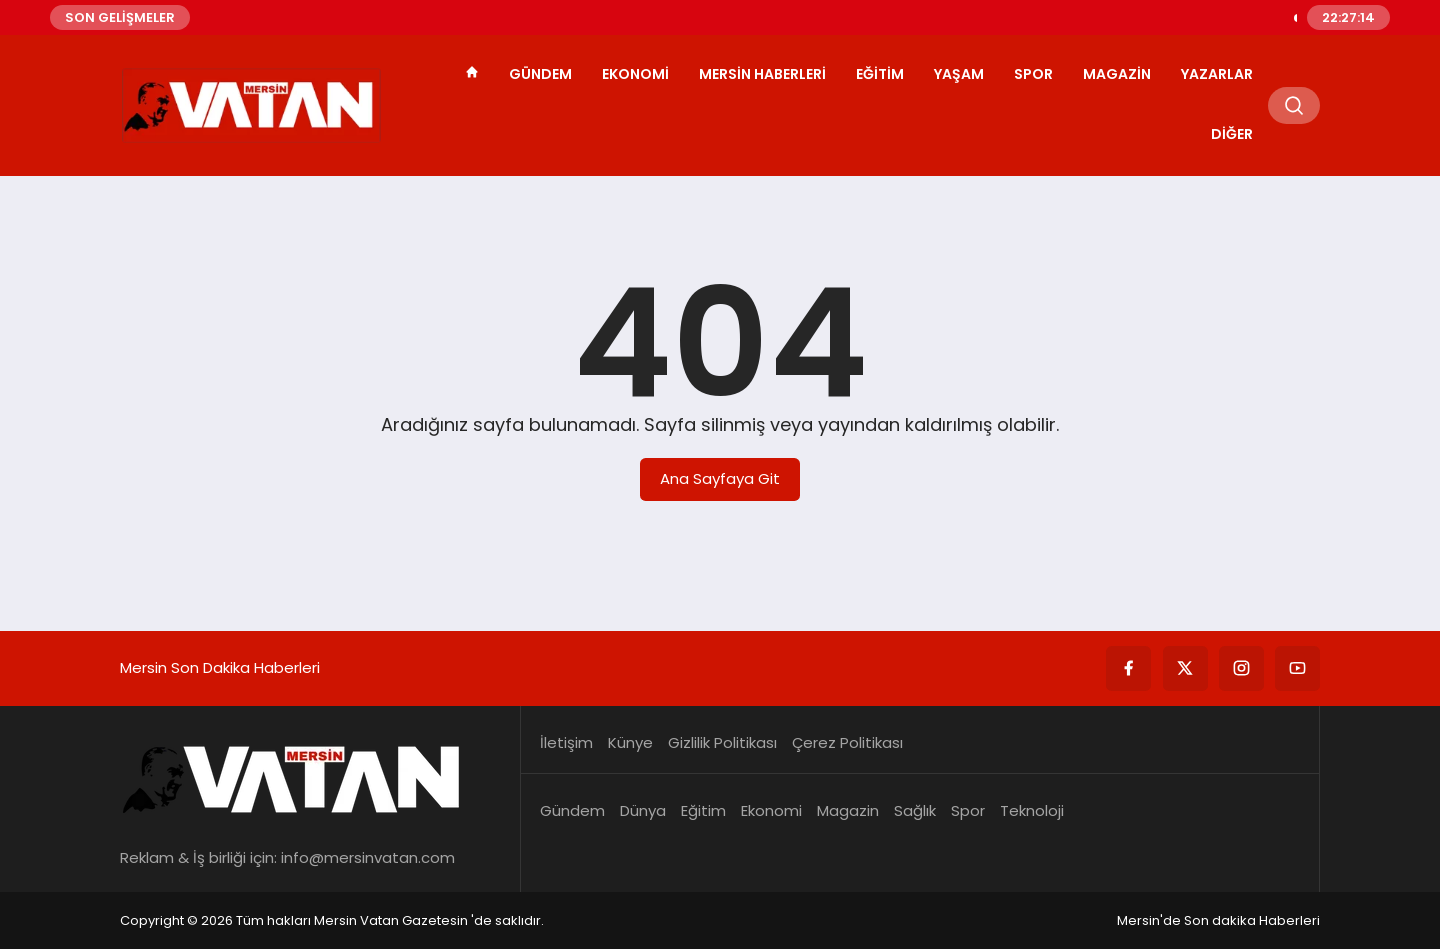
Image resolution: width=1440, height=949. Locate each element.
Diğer (1232, 134)
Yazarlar (1217, 74)
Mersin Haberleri (762, 74)
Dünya (643, 810)
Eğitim (880, 74)
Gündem (540, 74)
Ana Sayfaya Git (720, 478)
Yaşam (959, 74)
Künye (630, 742)
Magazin (1117, 74)
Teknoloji (1032, 810)
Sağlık (915, 810)
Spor (1033, 74)
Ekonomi (635, 74)
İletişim (566, 742)
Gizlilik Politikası (722, 742)
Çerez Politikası (847, 742)
